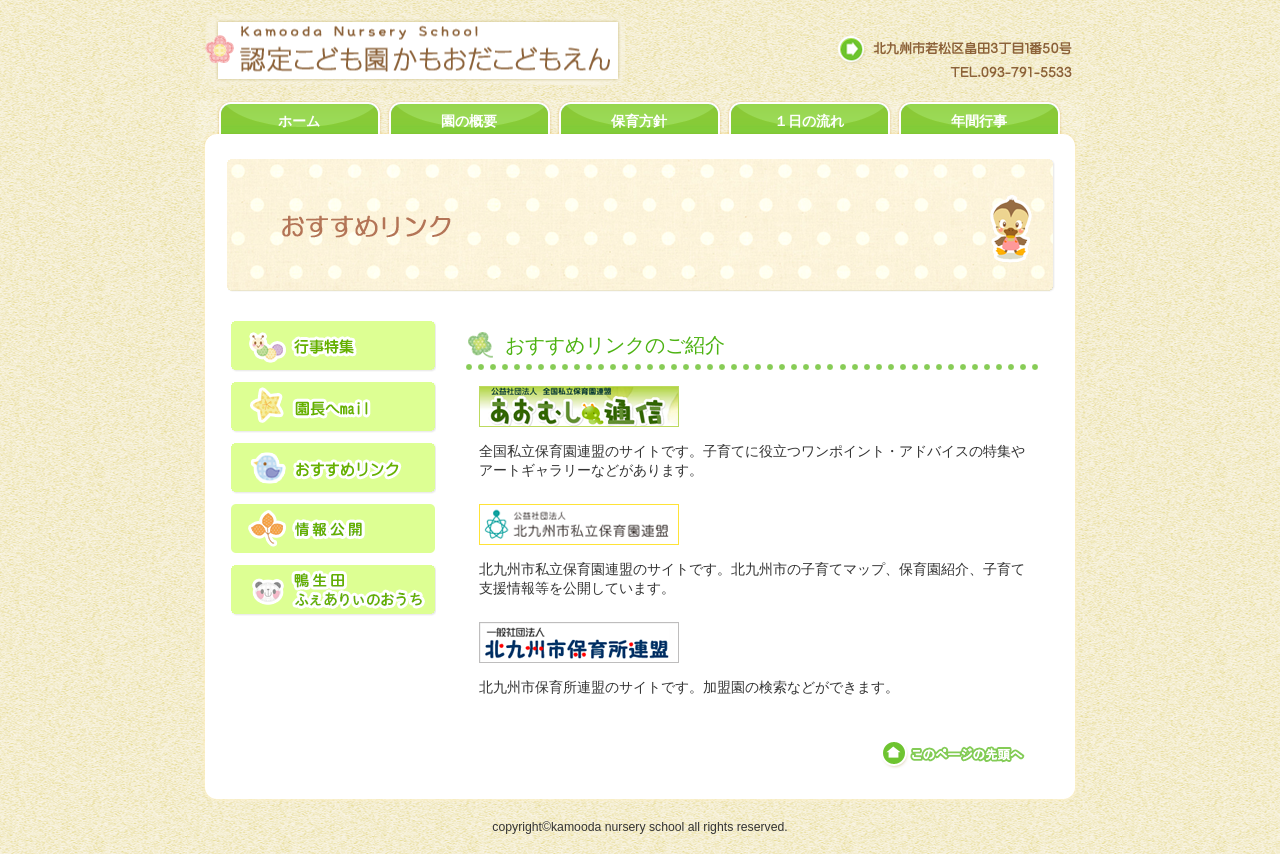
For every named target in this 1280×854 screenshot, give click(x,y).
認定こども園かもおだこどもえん (432, 50)
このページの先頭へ (954, 754)
